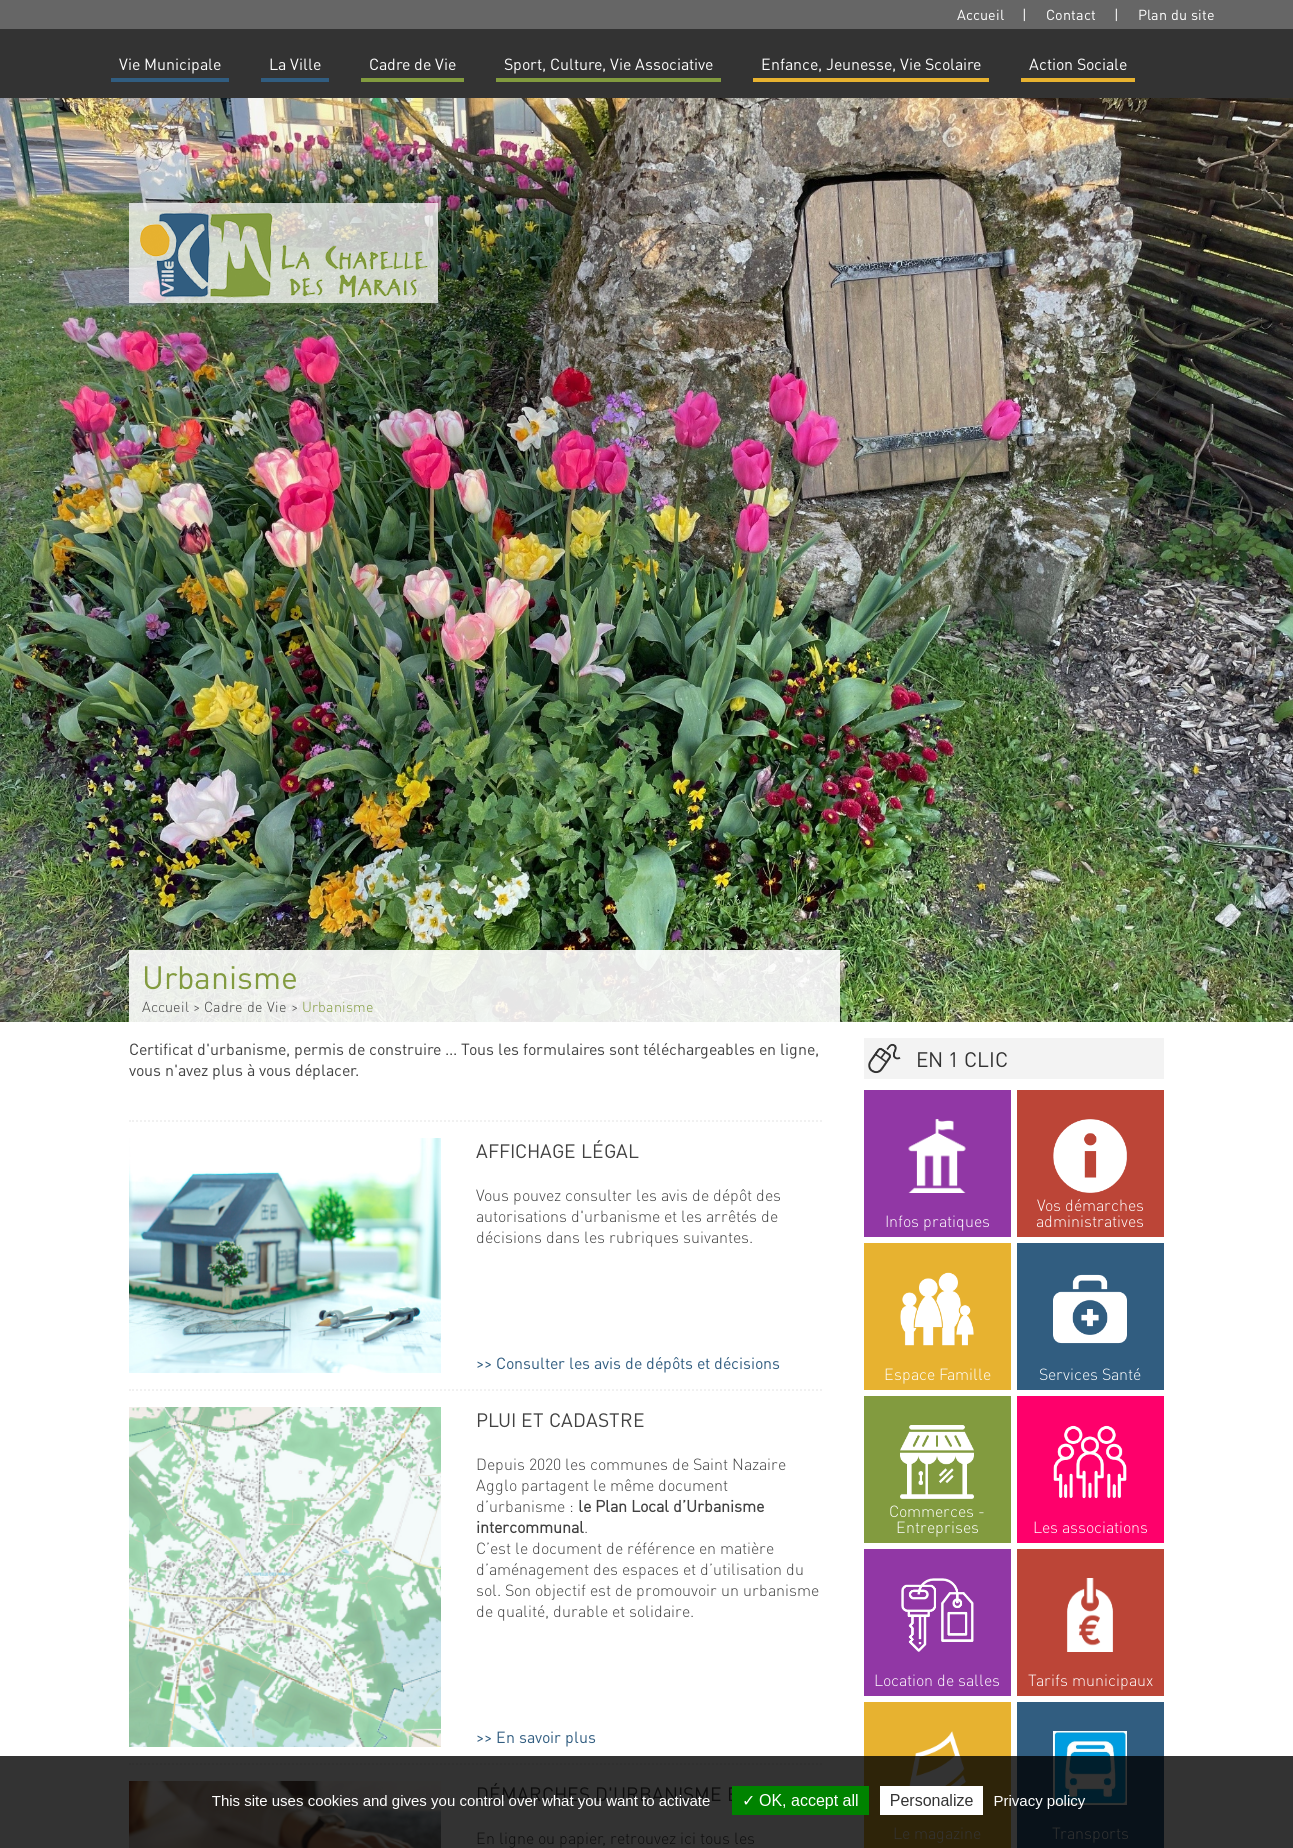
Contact (1071, 14)
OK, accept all (800, 1800)
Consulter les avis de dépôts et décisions (638, 1362)
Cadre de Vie (412, 63)
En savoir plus (546, 1736)
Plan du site (1176, 14)
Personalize (932, 1800)
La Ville (295, 63)
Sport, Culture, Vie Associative (608, 63)
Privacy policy (1040, 1800)
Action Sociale (1078, 63)
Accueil (980, 14)
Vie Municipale (170, 63)
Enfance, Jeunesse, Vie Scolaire (871, 63)
